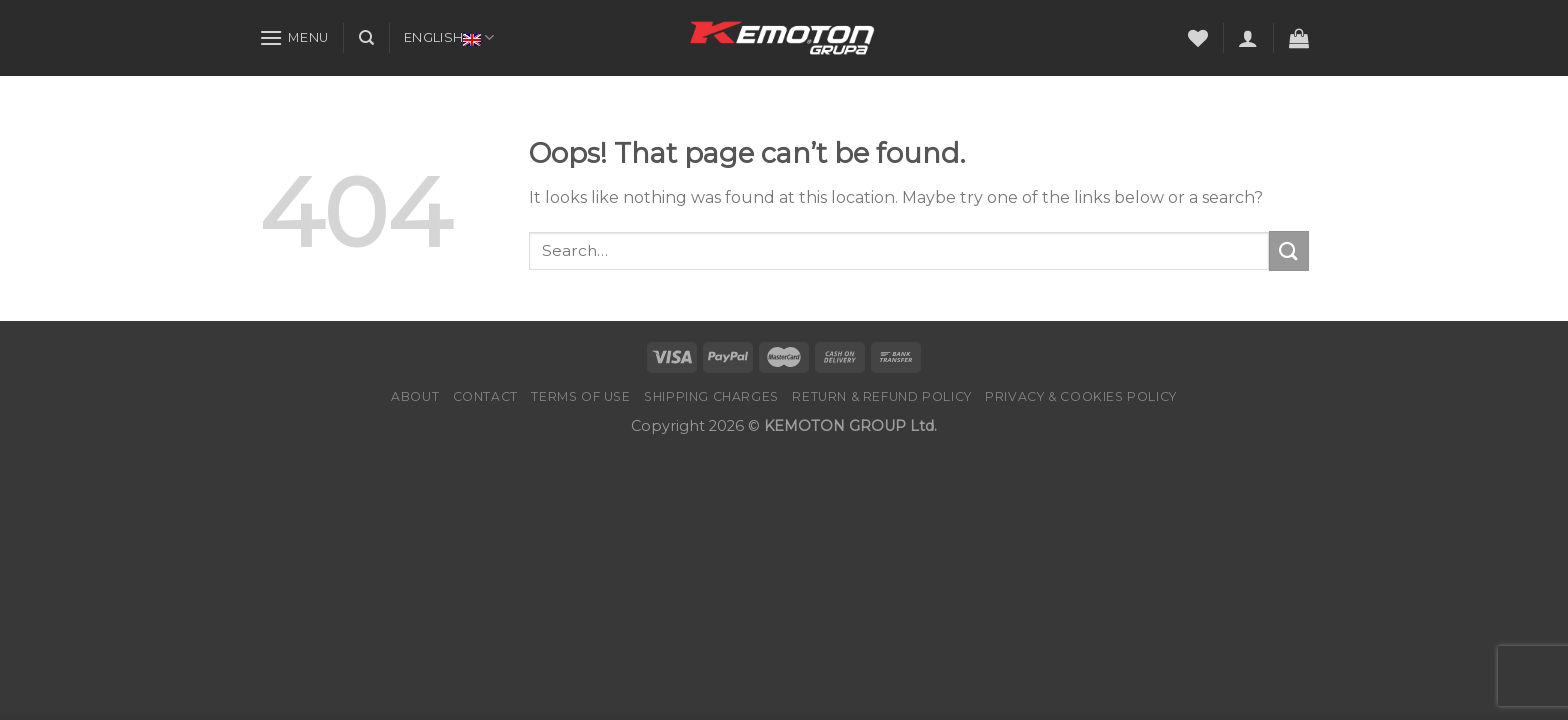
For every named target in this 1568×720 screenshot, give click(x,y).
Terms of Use (580, 396)
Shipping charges (711, 396)
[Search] (366, 38)
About (415, 396)
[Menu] (294, 37)
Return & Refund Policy (881, 396)
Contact (485, 396)
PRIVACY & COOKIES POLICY (1081, 396)
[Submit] (1289, 250)
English (449, 38)
